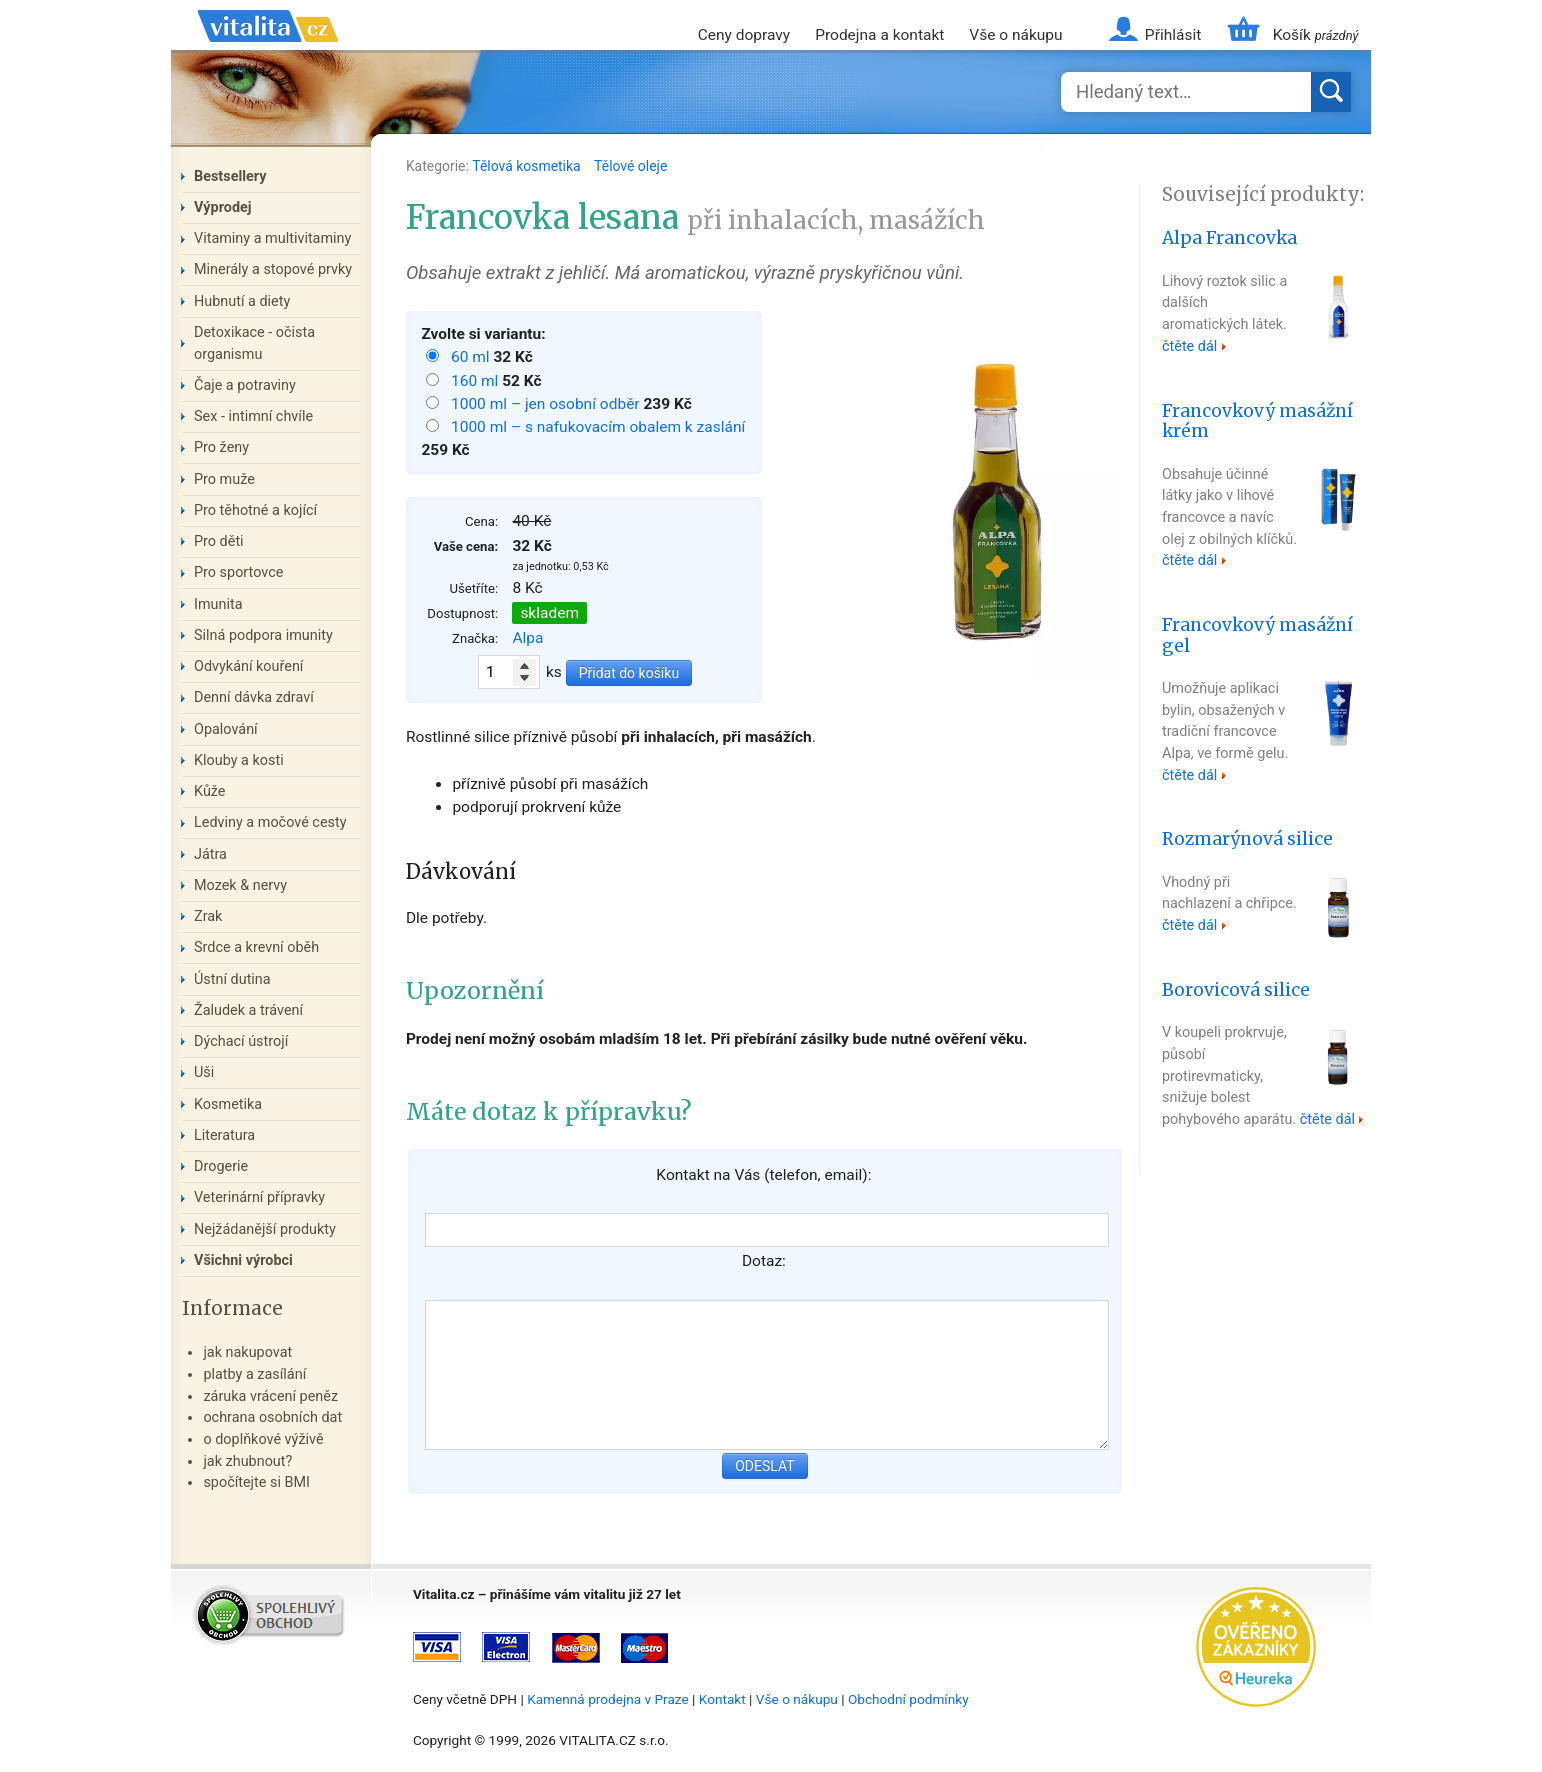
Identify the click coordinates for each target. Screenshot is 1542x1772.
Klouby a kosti (239, 760)
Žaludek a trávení (248, 1010)
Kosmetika (228, 1104)
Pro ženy (221, 447)
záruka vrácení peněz (270, 1396)
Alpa (527, 638)
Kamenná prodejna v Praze (608, 1699)
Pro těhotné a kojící (255, 510)
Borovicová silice (1236, 990)
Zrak (208, 916)
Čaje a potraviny (245, 385)
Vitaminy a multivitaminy (272, 238)
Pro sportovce (238, 572)
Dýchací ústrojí (241, 1041)
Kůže (210, 791)
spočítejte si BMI (256, 1482)
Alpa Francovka (1229, 238)
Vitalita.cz (268, 50)
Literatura (224, 1135)
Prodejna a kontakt (879, 35)
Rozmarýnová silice (1247, 839)
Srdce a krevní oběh (256, 947)
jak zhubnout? (247, 1461)
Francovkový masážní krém (1257, 421)
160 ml (476, 381)
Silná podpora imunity (263, 635)
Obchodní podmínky (908, 1699)
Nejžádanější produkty (265, 1229)
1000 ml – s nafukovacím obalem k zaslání (598, 427)
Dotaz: (764, 1261)
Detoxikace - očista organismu (254, 343)
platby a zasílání (254, 1374)
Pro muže (224, 479)
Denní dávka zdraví (254, 697)
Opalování (226, 729)
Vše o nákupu (1015, 35)
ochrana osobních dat (272, 1417)
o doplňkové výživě (263, 1439)
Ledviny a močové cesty (270, 822)
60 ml (472, 357)
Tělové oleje (630, 166)
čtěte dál (1189, 346)
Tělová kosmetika (528, 166)
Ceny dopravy (744, 35)
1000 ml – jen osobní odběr (547, 404)
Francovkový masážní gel (1257, 635)
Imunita (218, 604)
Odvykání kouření (248, 666)
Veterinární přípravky (259, 1197)
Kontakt (722, 1699)
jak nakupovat (247, 1352)
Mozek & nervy (240, 885)
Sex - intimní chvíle (253, 416)
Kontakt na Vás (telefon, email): (763, 1175)
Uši (204, 1072)
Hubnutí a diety (242, 301)
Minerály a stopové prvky (273, 269)
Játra (210, 854)
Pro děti (219, 541)
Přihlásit (1173, 35)
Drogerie (221, 1166)
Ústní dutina (232, 979)
